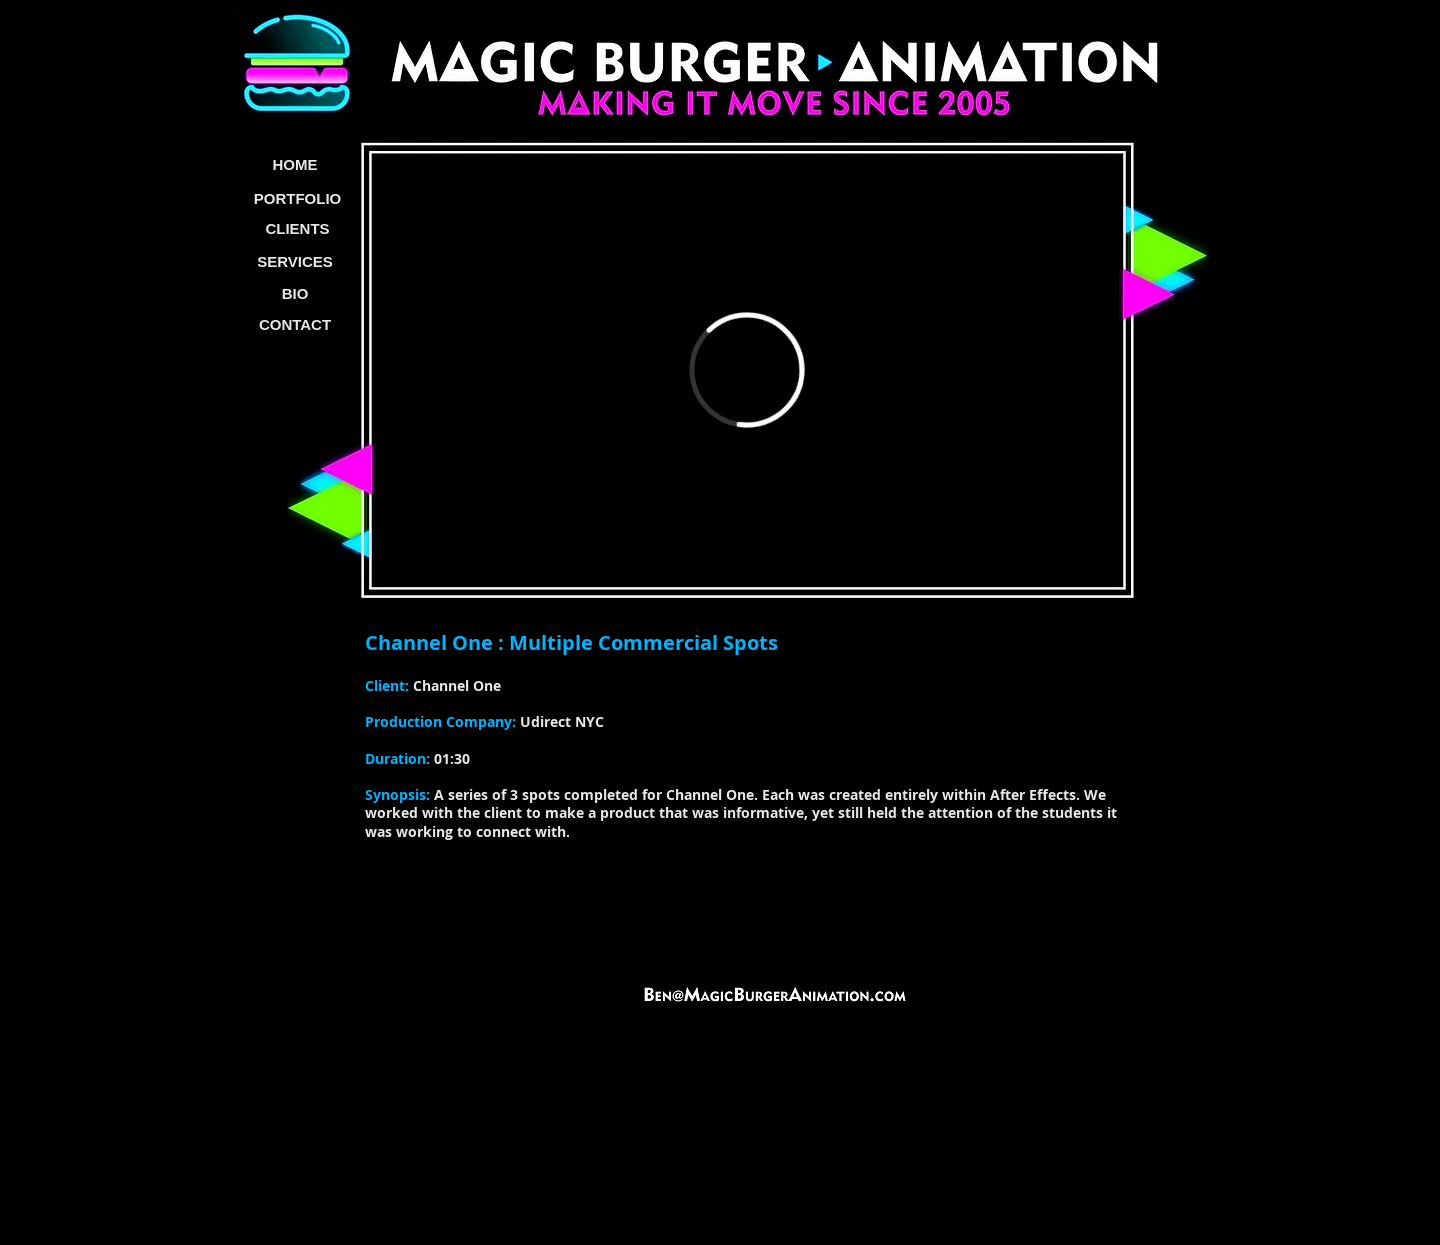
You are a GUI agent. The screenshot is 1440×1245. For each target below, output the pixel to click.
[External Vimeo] (747, 370)
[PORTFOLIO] (297, 199)
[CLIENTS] (297, 229)
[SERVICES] (295, 262)
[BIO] (295, 294)
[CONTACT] (295, 325)
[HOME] (295, 165)
